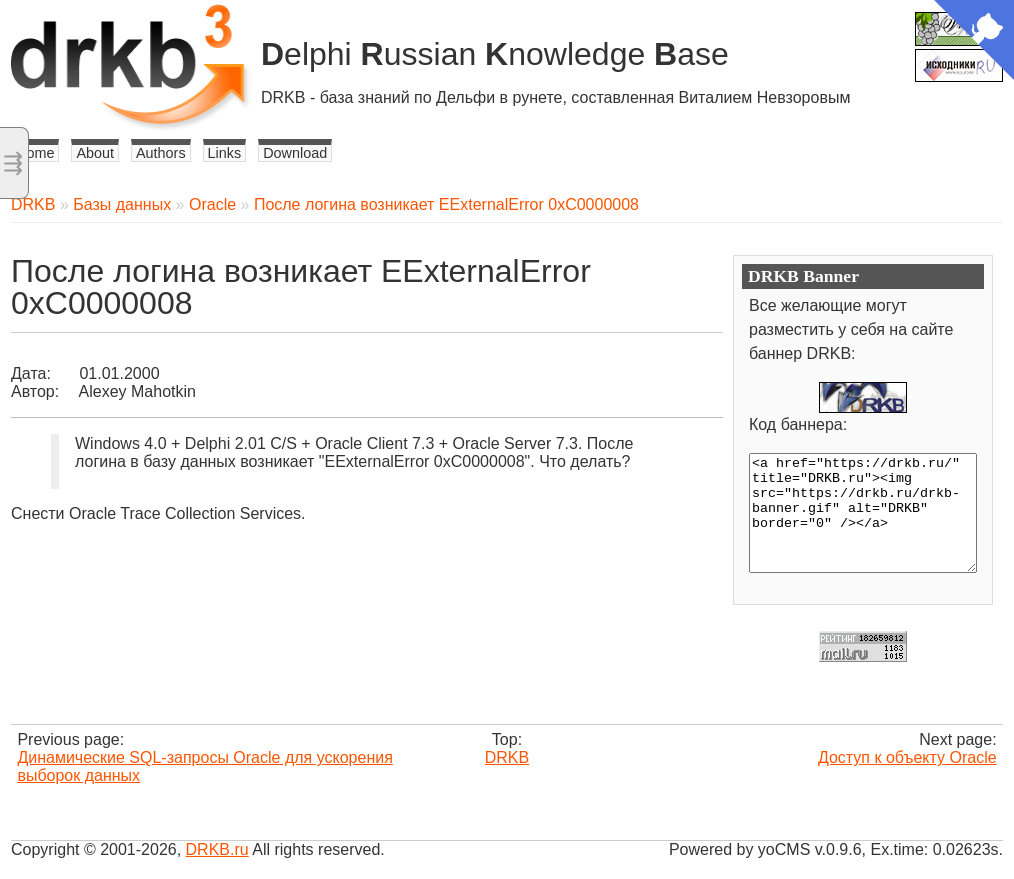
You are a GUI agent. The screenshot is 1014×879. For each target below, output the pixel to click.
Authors (161, 153)
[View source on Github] (974, 42)
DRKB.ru (217, 849)
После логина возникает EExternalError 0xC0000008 (446, 204)
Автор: (35, 391)
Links (225, 153)
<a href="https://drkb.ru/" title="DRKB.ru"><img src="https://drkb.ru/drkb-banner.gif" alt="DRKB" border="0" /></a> (863, 513)
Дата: (31, 373)
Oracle (212, 204)
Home (35, 153)
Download (295, 153)
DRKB (33, 204)
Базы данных (122, 204)
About (95, 153)
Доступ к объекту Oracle (907, 757)
